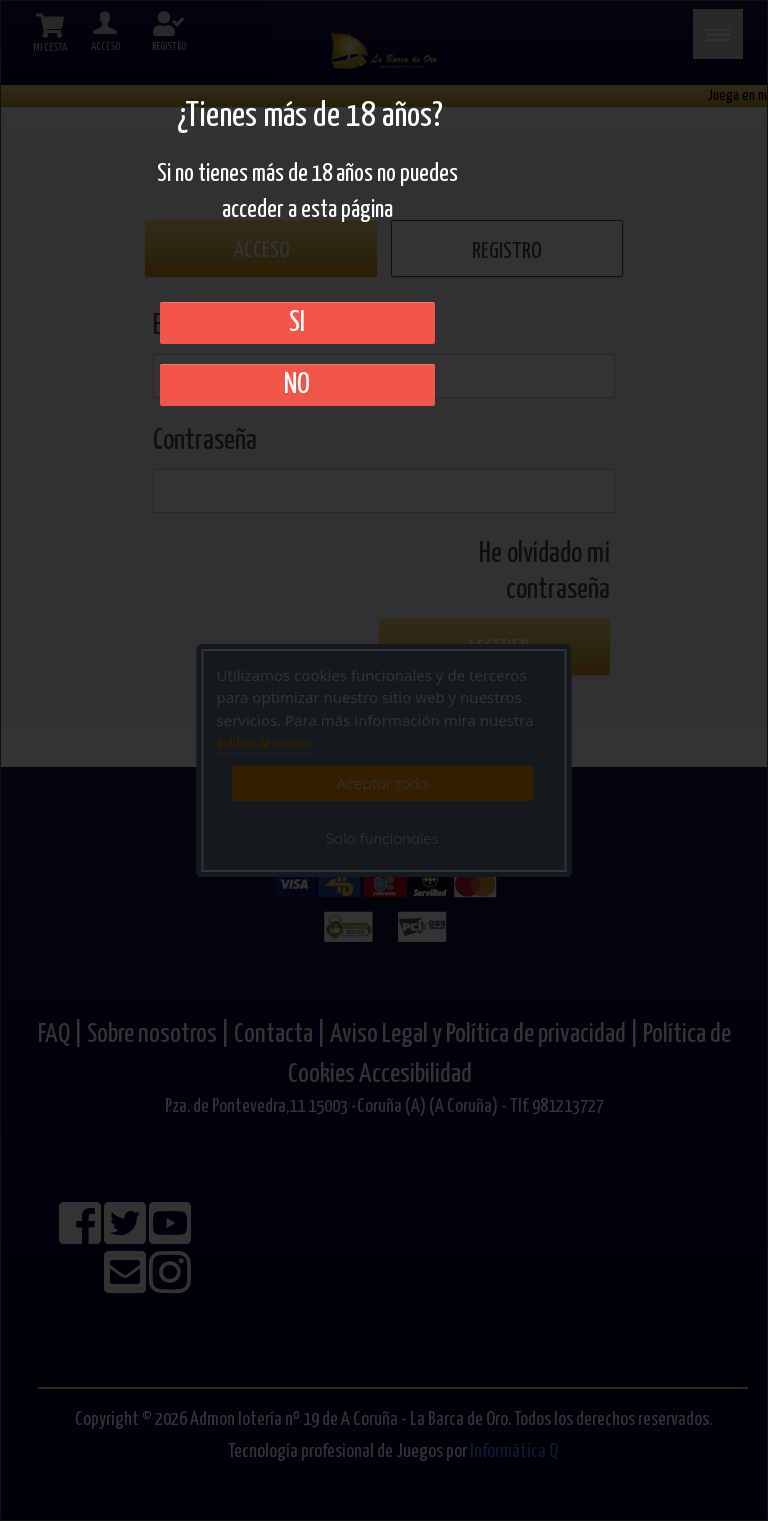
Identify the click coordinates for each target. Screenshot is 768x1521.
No (297, 385)
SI (297, 323)
